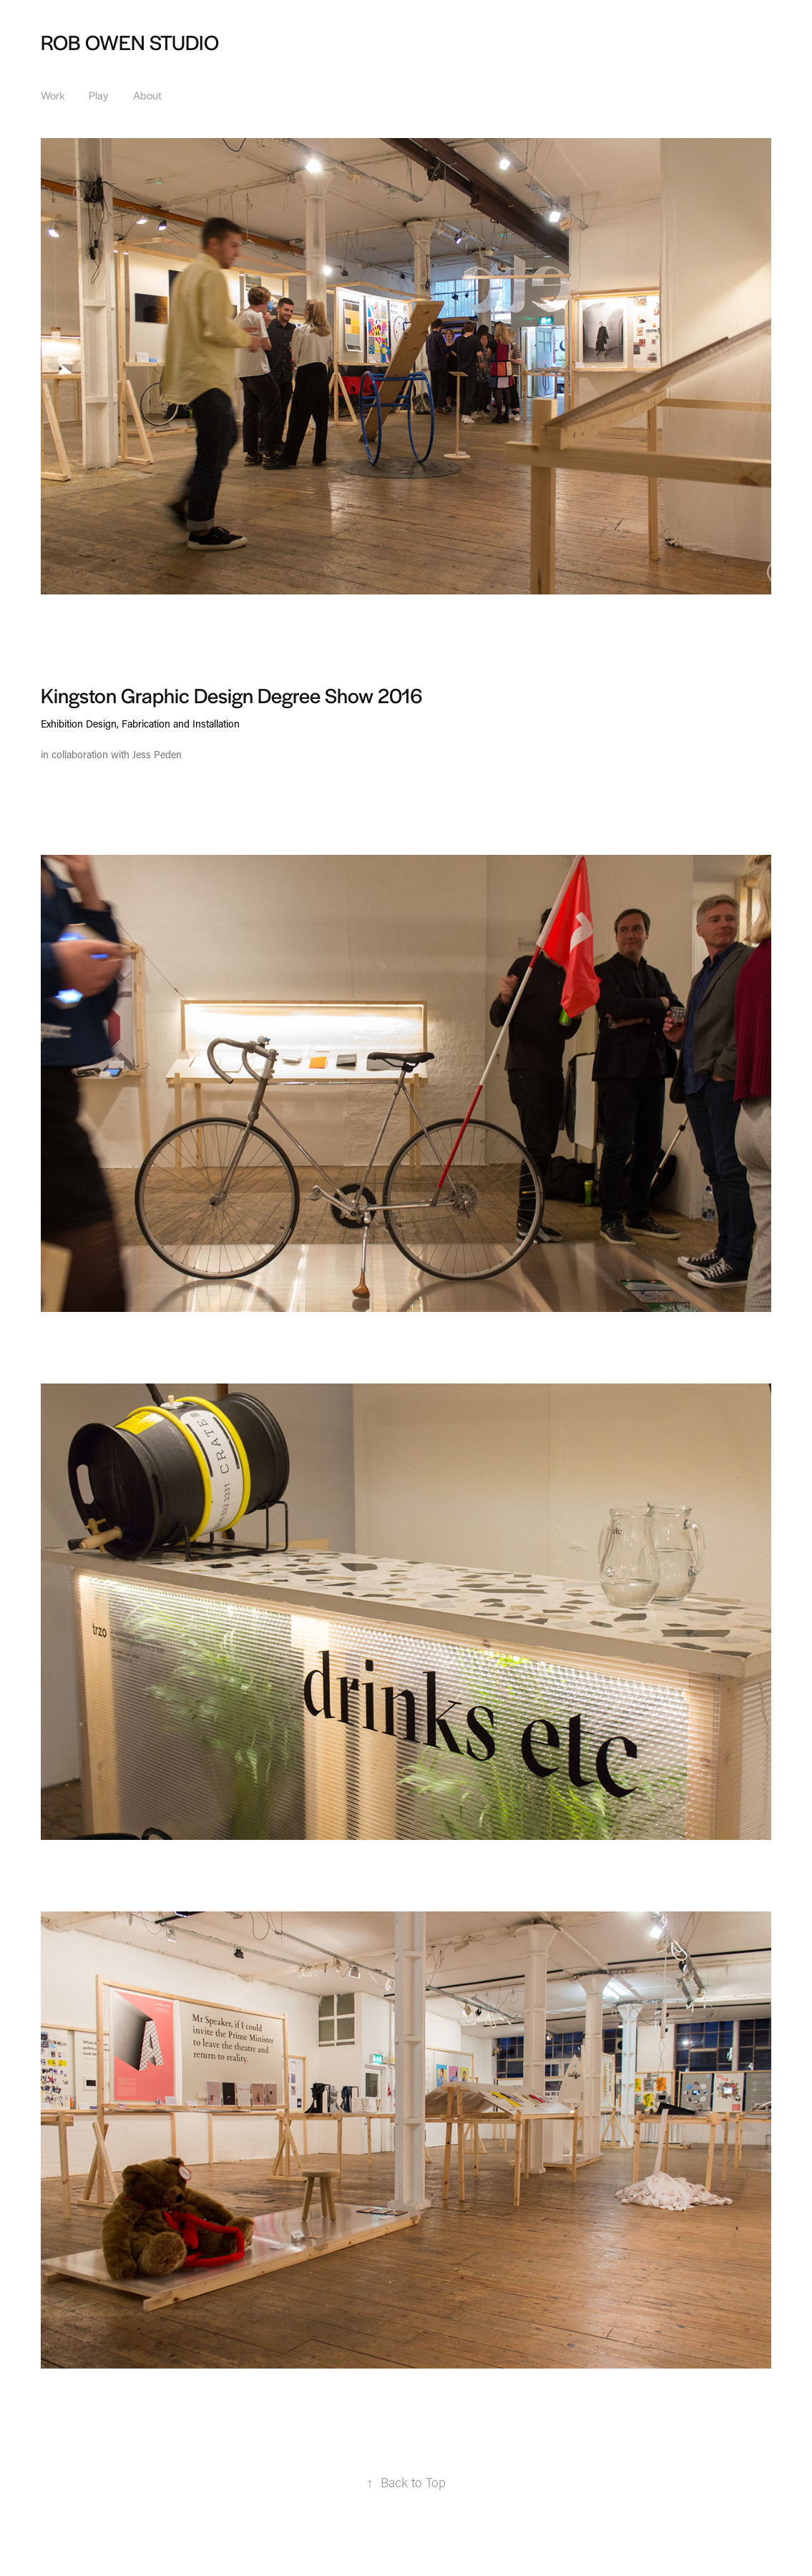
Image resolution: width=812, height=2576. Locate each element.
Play (98, 94)
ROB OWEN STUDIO (130, 41)
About (147, 94)
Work (52, 94)
